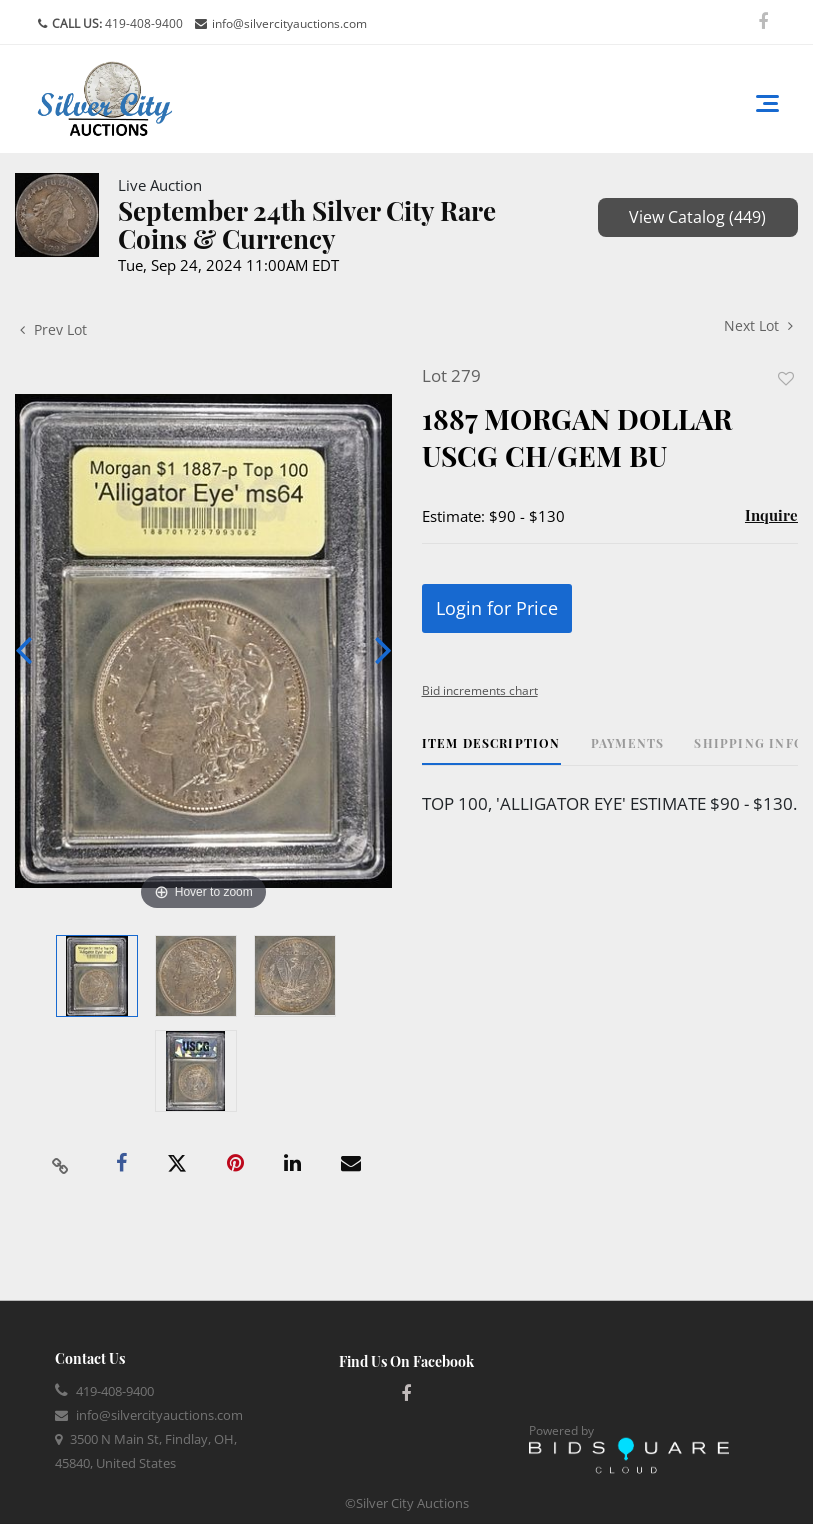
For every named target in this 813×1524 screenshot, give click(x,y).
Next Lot (758, 325)
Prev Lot (53, 329)
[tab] (491, 750)
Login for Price (497, 608)
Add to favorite (786, 378)
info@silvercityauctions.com (289, 23)
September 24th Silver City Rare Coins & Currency (307, 224)
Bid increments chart (480, 690)
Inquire (771, 515)
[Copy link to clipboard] (61, 1164)
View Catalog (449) (697, 217)
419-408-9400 (142, 23)
